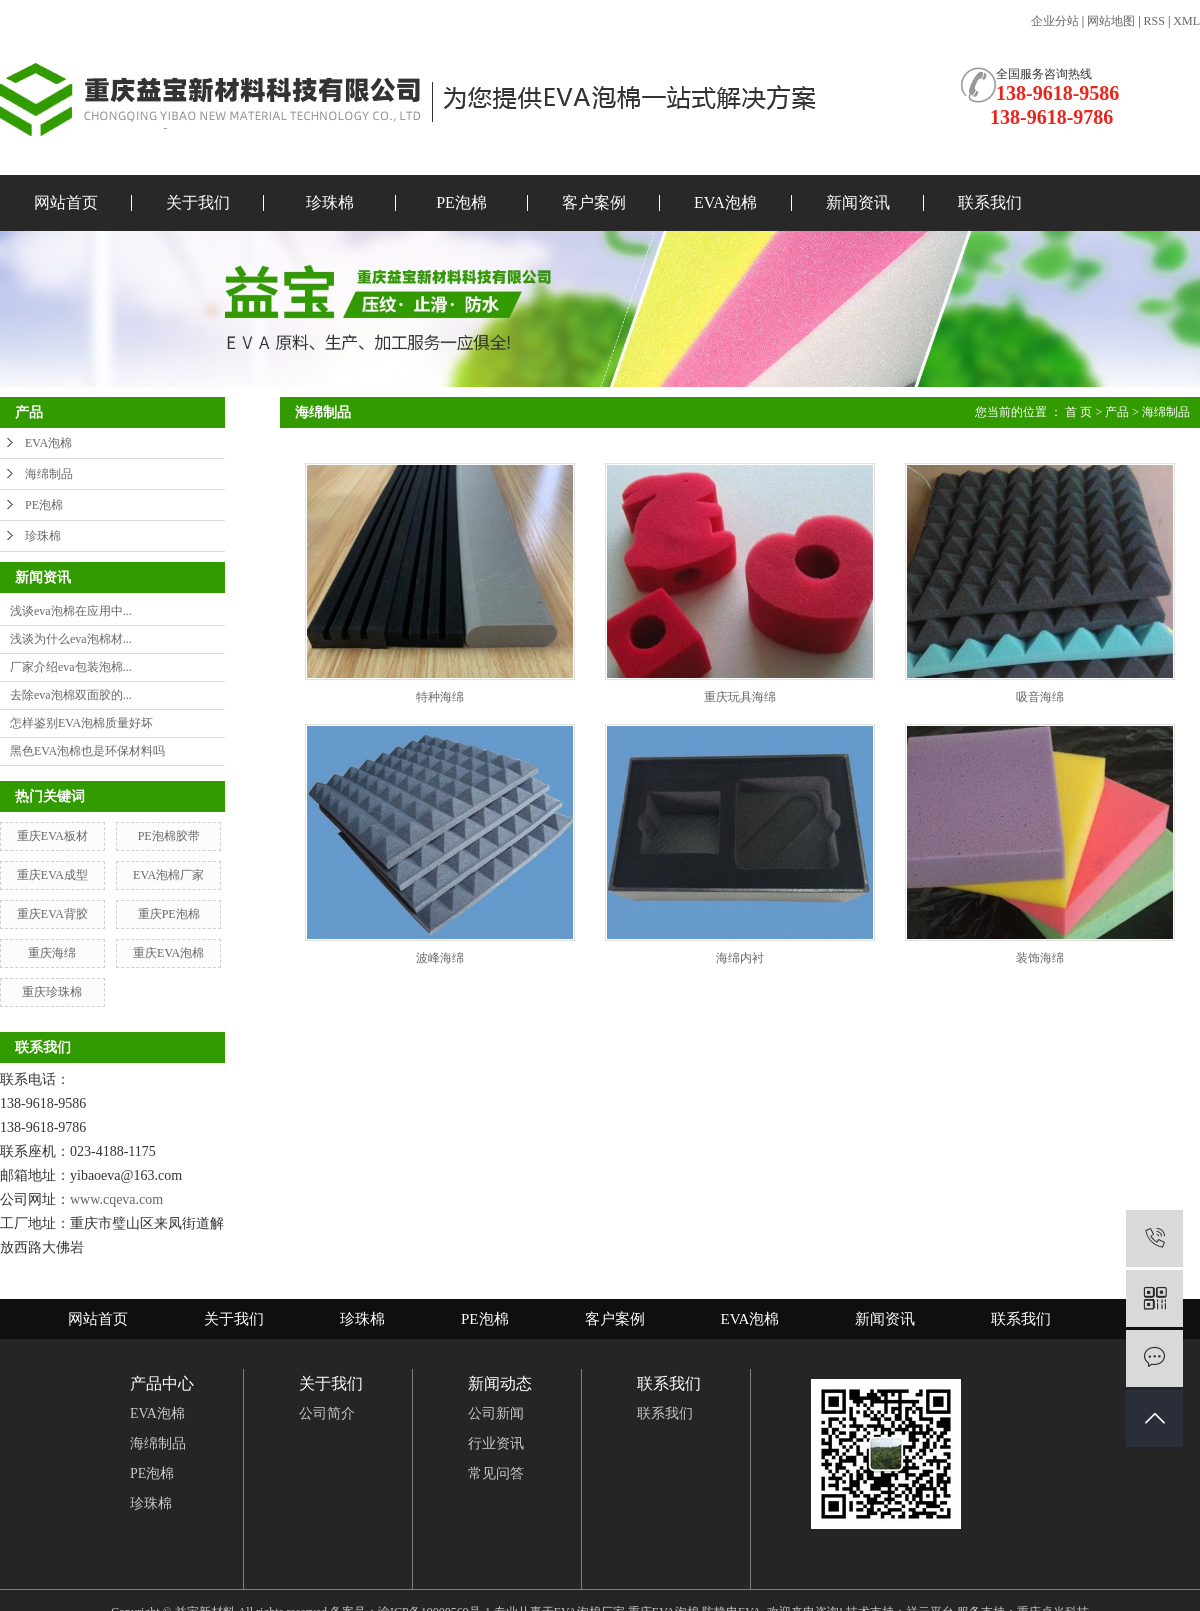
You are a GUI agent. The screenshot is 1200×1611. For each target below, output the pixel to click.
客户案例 (594, 202)
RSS (1154, 21)
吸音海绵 (1040, 697)
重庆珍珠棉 (52, 992)
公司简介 (327, 1413)
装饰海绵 (1040, 958)
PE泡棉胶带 (169, 836)
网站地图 (1111, 21)
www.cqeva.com (116, 1199)
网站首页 (66, 202)
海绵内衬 (740, 958)
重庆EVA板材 (52, 836)
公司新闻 (496, 1413)
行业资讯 (496, 1443)
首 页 (1078, 412)
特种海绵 (440, 697)
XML (1186, 21)
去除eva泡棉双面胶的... (71, 695)
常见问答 (496, 1473)
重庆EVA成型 (52, 875)
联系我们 (990, 202)
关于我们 (198, 202)
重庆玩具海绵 (740, 697)
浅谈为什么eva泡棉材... (71, 639)
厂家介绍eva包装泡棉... (71, 667)
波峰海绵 (440, 958)
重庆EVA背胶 (52, 914)
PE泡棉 (461, 202)
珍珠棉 (330, 202)
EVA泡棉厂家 (168, 875)
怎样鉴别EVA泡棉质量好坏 (81, 723)
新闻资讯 (858, 202)
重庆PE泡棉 (169, 914)
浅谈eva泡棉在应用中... (71, 611)
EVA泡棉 (725, 202)
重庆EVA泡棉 (168, 953)
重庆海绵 (52, 953)
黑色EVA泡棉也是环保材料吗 (87, 751)
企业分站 (1055, 21)
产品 (1117, 412)
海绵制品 (49, 474)
